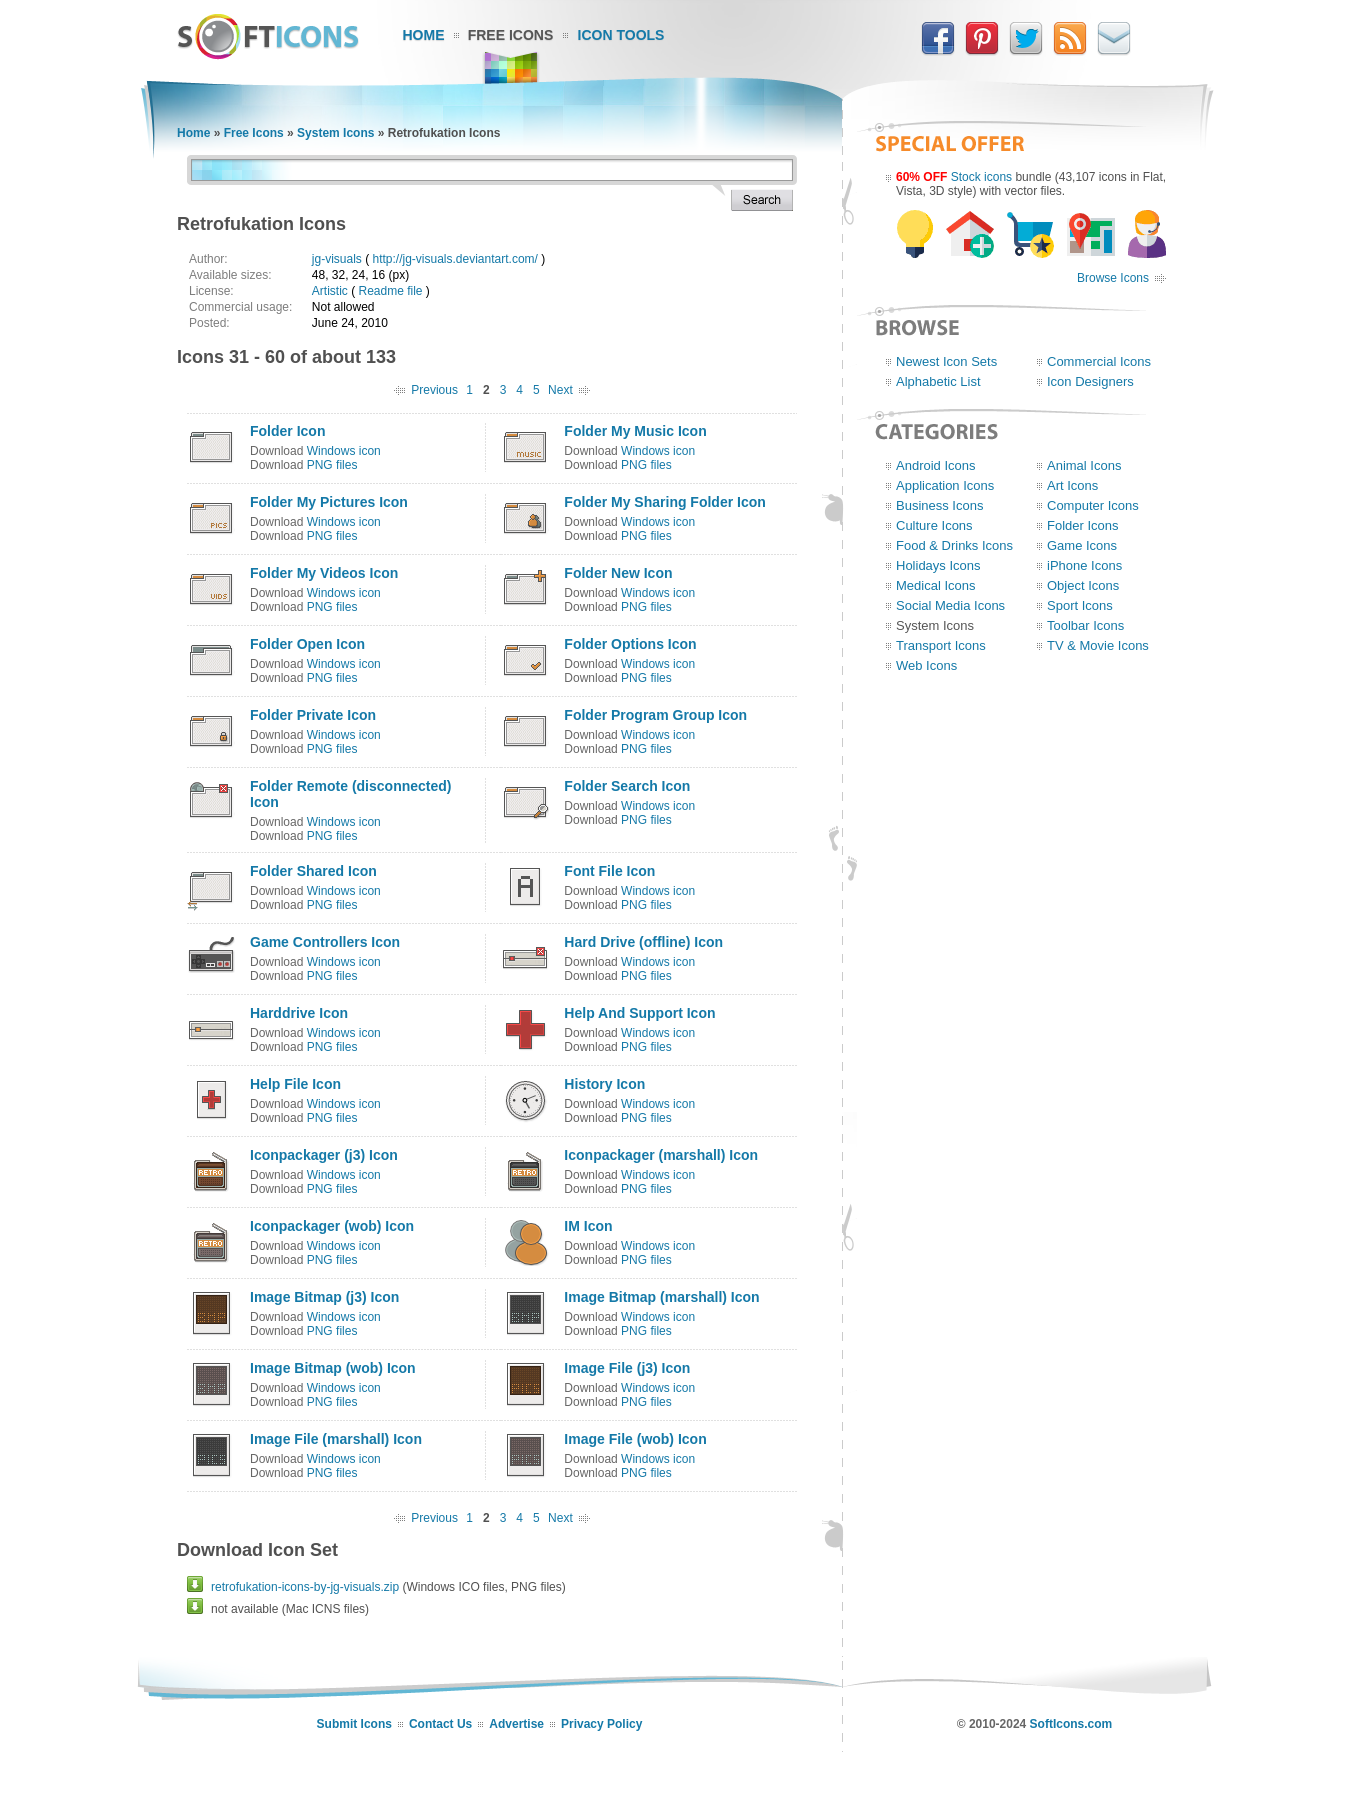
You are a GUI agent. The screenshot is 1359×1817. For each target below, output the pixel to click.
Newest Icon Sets (946, 361)
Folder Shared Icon (313, 871)
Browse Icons (1113, 278)
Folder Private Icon (313, 715)
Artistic (330, 291)
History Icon (604, 1084)
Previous (434, 390)
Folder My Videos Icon (324, 573)
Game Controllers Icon (325, 942)
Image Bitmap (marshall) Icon (661, 1297)
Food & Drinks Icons (954, 545)
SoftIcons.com (1071, 1724)
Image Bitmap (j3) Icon (324, 1297)
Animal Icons (1084, 465)
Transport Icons (941, 645)
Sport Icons (1080, 605)
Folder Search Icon (627, 786)
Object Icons (1083, 585)
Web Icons (926, 665)
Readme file (390, 291)
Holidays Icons (938, 565)
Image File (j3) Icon (627, 1368)
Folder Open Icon (307, 644)
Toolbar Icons (1085, 625)
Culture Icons (934, 525)
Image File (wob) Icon (635, 1439)
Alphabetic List (938, 381)
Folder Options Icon (630, 644)
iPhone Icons (1084, 565)
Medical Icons (935, 585)
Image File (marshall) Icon (336, 1439)
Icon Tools (621, 35)
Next (560, 390)
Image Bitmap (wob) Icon (333, 1368)
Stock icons (981, 177)
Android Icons (936, 465)
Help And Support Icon (639, 1013)
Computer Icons (1093, 505)
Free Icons (511, 35)
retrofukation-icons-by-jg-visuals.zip (305, 1587)
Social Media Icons (950, 605)
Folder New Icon (618, 573)
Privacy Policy (601, 1724)
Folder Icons (1083, 525)
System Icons (335, 133)
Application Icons (945, 485)
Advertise (516, 1724)
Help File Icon (295, 1084)
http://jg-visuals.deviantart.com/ (454, 259)
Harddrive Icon (299, 1013)
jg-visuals (337, 259)
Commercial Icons (1099, 361)
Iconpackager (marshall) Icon (661, 1155)
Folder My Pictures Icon (329, 502)
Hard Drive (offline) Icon (643, 942)
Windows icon (344, 451)
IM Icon (588, 1226)
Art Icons (1072, 485)
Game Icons (1082, 545)
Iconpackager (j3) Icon (324, 1155)
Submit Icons (354, 1724)
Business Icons (939, 505)
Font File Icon (609, 871)
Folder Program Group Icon (655, 715)
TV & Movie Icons (1098, 645)
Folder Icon (287, 431)
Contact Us (440, 1724)
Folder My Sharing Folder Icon (664, 502)
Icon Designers (1090, 381)
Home (424, 35)
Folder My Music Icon (635, 431)
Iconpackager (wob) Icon (332, 1226)
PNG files (332, 465)
